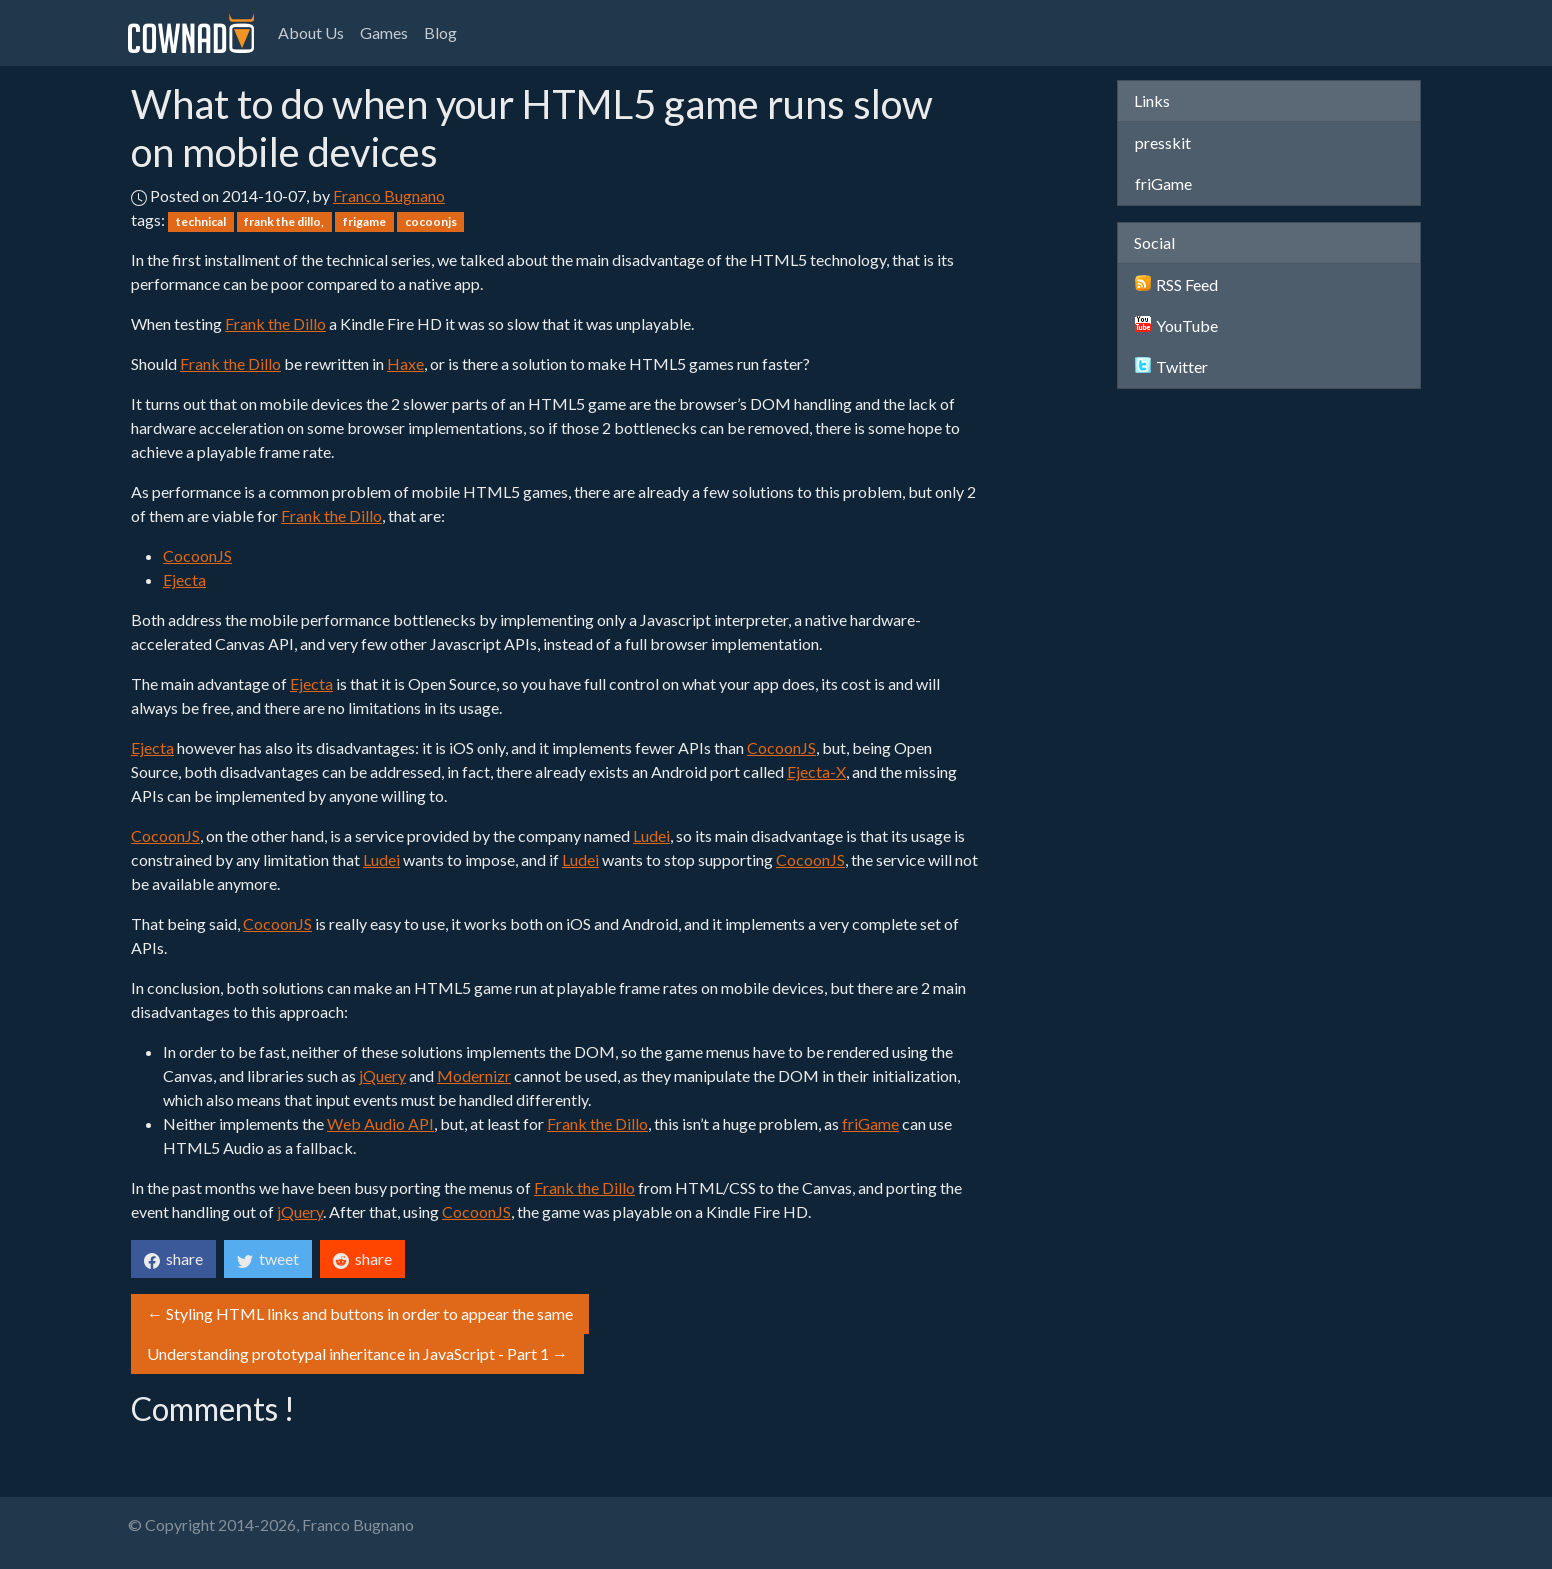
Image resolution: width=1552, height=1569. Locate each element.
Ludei (651, 835)
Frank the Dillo (275, 323)
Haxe (405, 363)
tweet (268, 1259)
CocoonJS (197, 555)
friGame (870, 1123)
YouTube (1176, 325)
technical (201, 221)
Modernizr (474, 1075)
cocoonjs (431, 221)
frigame (364, 221)
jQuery (382, 1075)
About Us (311, 32)
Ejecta (184, 579)
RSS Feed (1176, 284)
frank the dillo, (284, 221)
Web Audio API (380, 1123)
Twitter (1171, 366)
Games (384, 32)
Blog (440, 32)
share (173, 1259)
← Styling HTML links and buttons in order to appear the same (360, 1313)
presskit (1163, 142)
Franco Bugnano (389, 195)
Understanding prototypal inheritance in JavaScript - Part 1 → (357, 1353)
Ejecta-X (816, 771)
